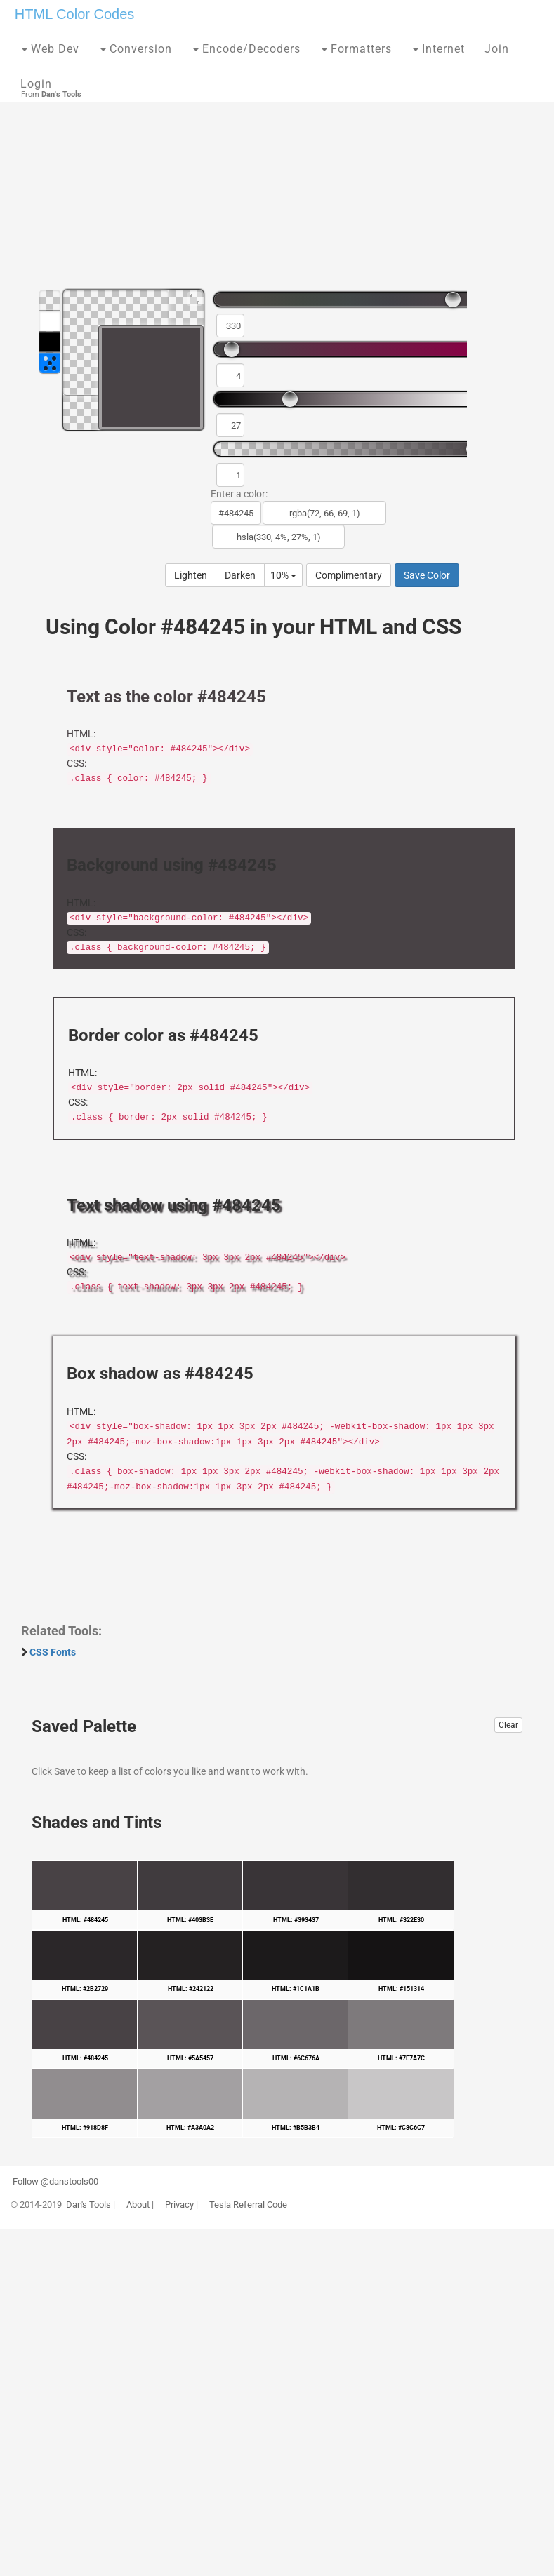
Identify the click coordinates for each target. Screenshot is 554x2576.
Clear (508, 1725)
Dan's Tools (88, 2205)
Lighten (190, 575)
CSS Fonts (52, 1652)
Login (36, 83)
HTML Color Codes (74, 14)
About (138, 2205)
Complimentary (348, 575)
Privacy (179, 2205)
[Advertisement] (277, 168)
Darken (240, 575)
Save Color (427, 575)
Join (496, 48)
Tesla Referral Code (248, 2205)
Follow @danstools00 (55, 2182)
